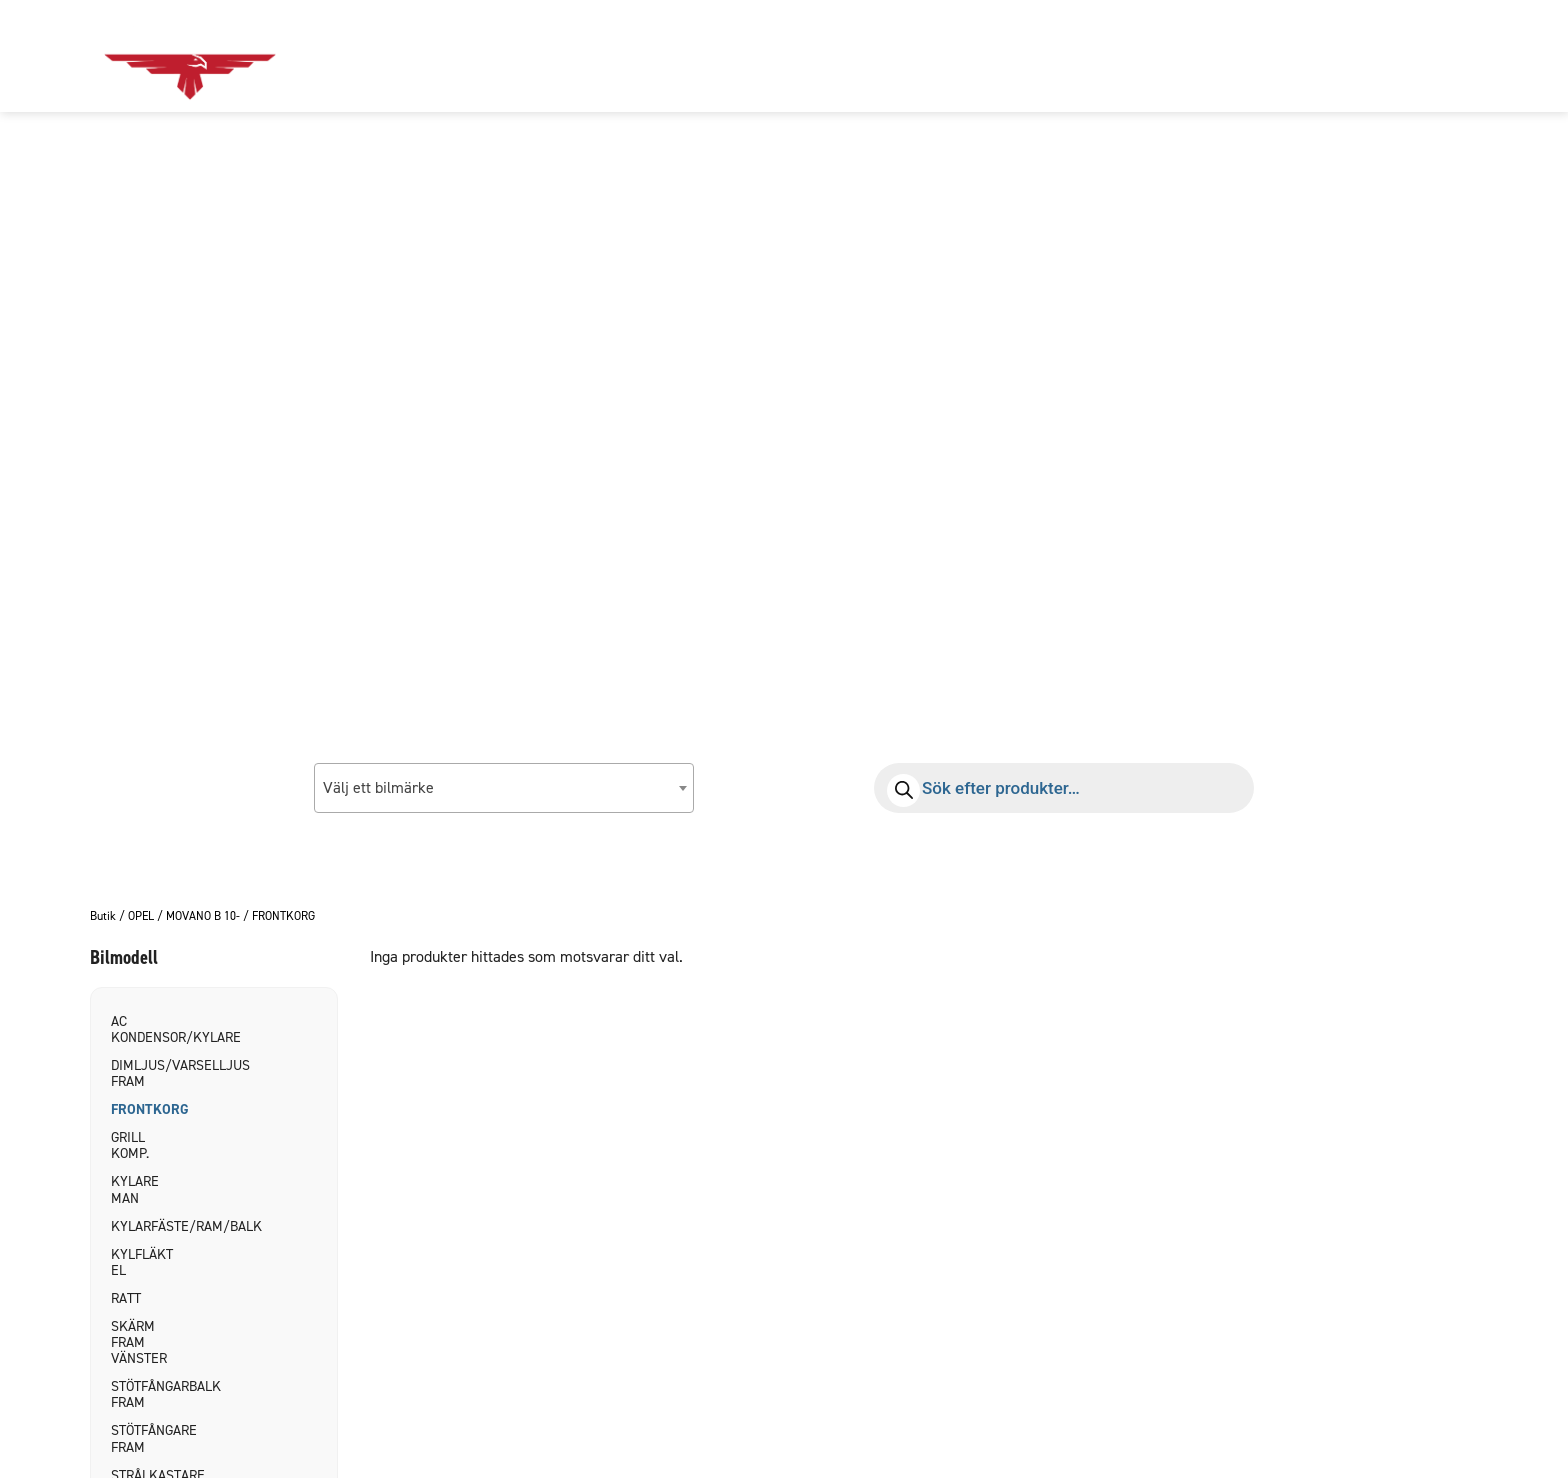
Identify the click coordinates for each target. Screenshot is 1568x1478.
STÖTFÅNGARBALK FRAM (145, 1394)
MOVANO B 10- (203, 917)
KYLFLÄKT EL (142, 1262)
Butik (103, 917)
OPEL (141, 917)
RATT (126, 1298)
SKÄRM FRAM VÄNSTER (139, 1342)
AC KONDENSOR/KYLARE (145, 1029)
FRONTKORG (145, 1109)
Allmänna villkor (958, 55)
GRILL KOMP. (130, 1145)
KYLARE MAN (135, 1189)
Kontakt (812, 55)
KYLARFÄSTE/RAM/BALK (145, 1226)
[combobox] (504, 788)
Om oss (697, 55)
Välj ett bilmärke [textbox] (378, 787)
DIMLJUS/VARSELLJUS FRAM (145, 1073)
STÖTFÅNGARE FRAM (145, 1438)
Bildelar (581, 55)
